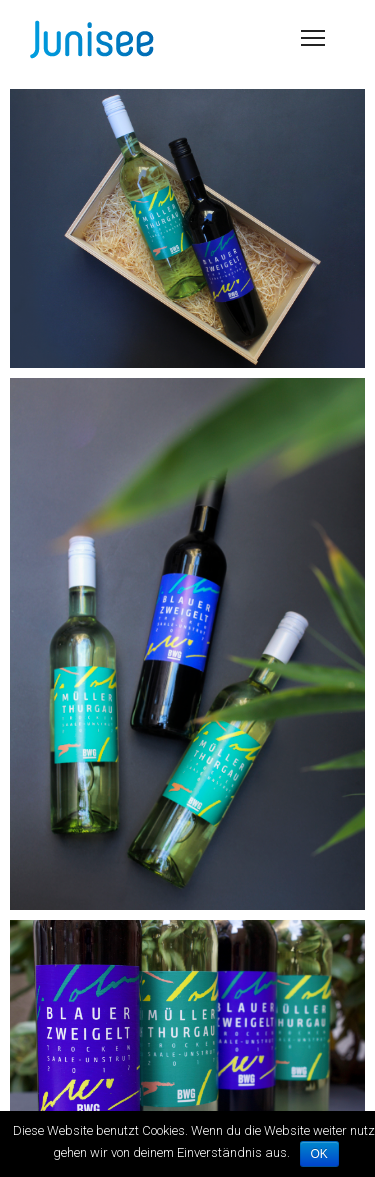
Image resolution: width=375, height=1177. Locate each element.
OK (319, 1154)
